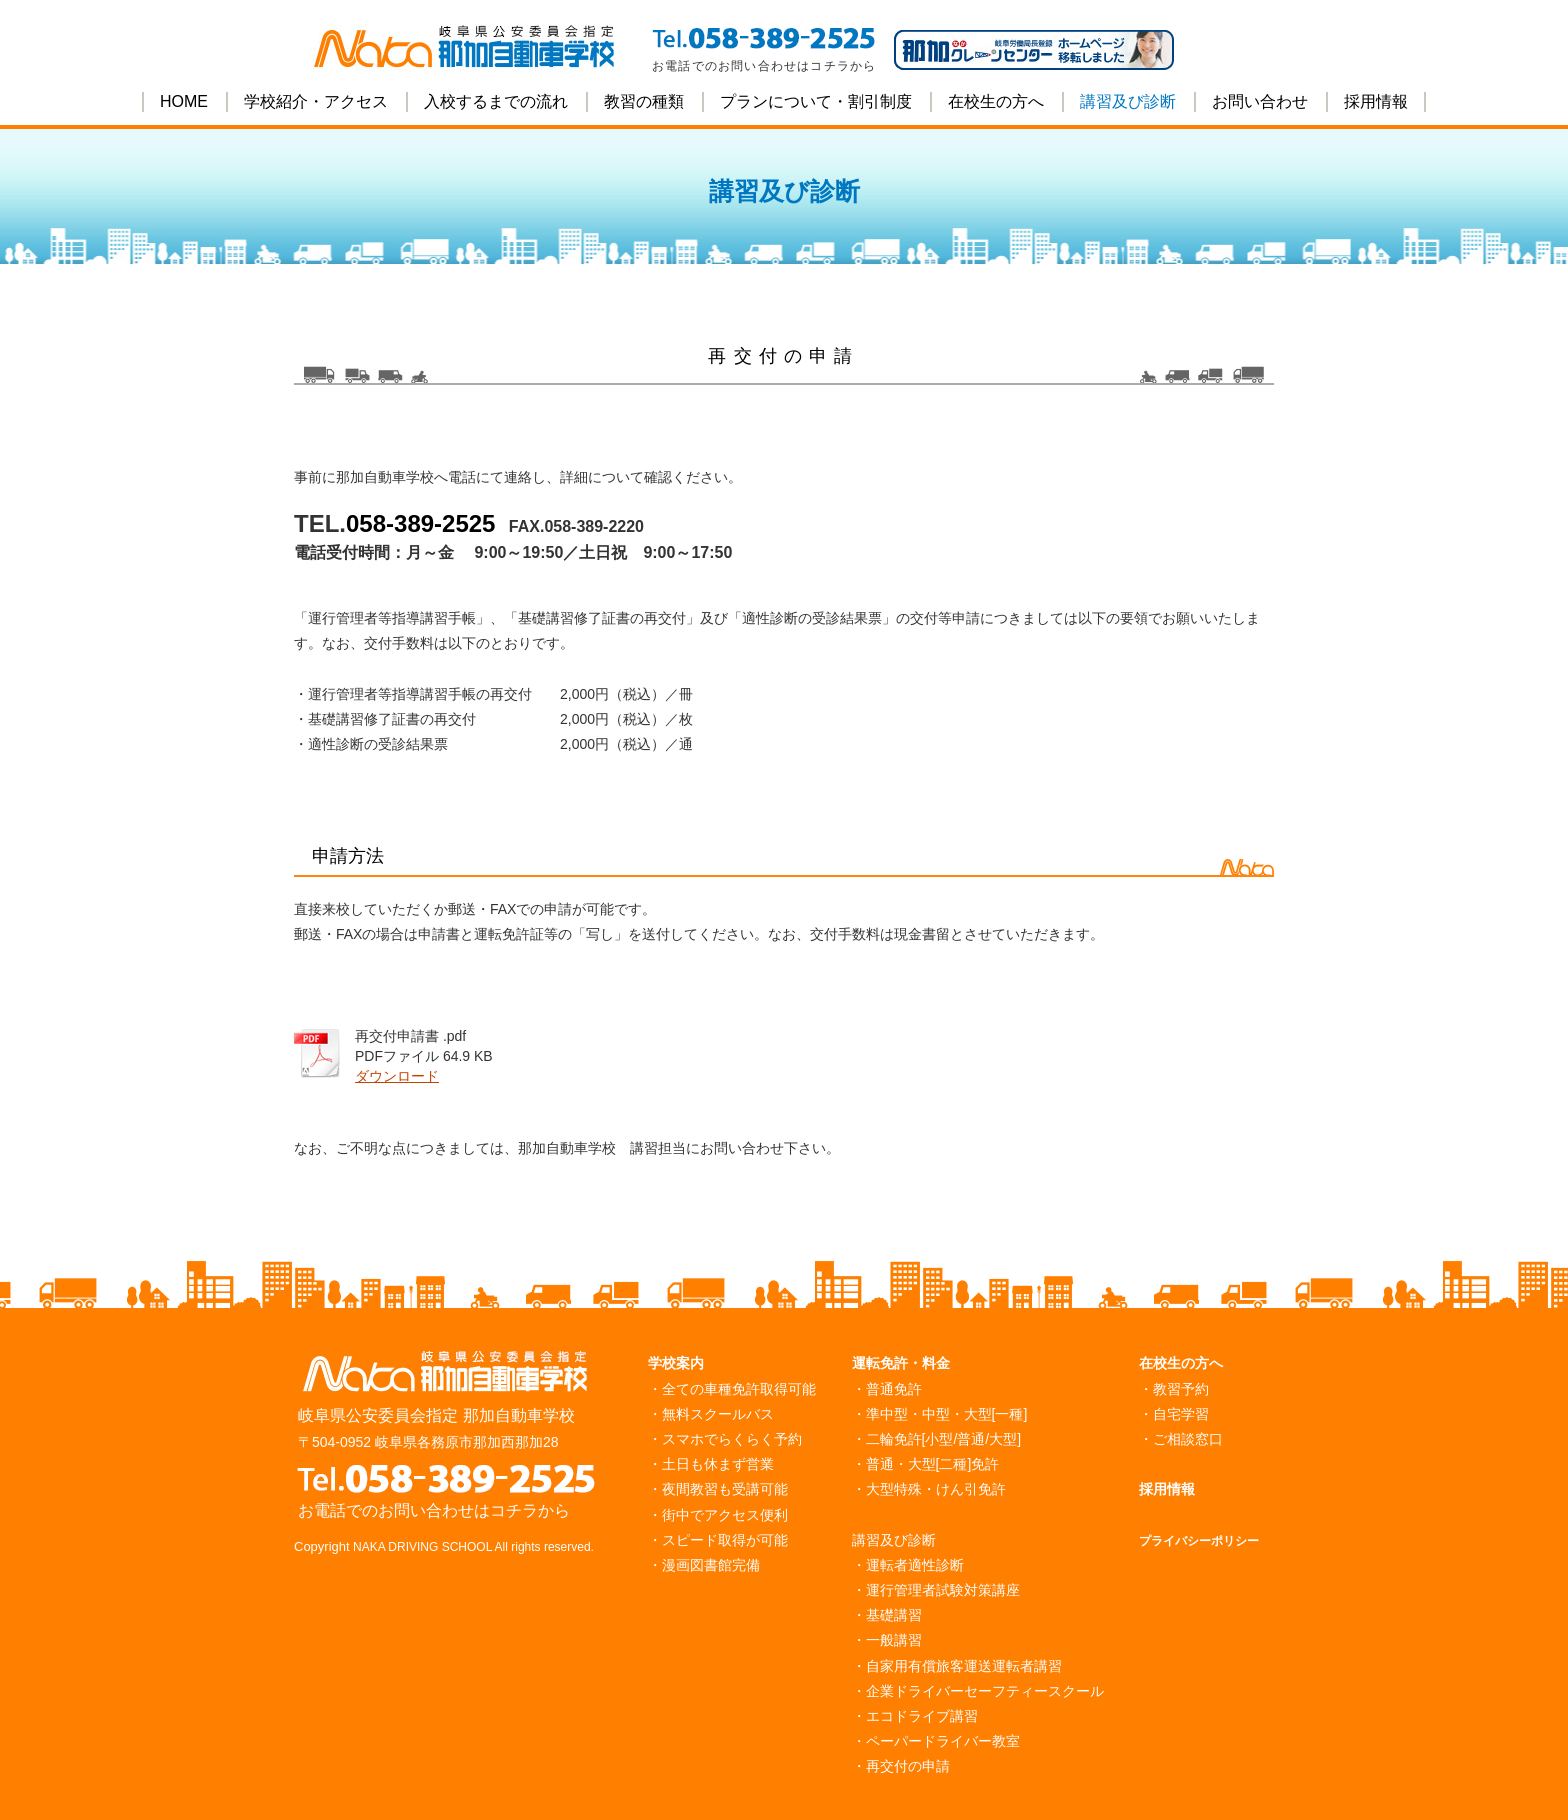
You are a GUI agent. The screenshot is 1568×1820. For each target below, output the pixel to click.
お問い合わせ (1260, 101)
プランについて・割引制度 (816, 101)
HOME (184, 101)
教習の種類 (644, 101)
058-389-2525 (420, 523)
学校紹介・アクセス (316, 101)
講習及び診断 (1128, 101)
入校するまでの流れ (496, 101)
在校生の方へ (996, 101)
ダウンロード (397, 1076)
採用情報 (1376, 101)
